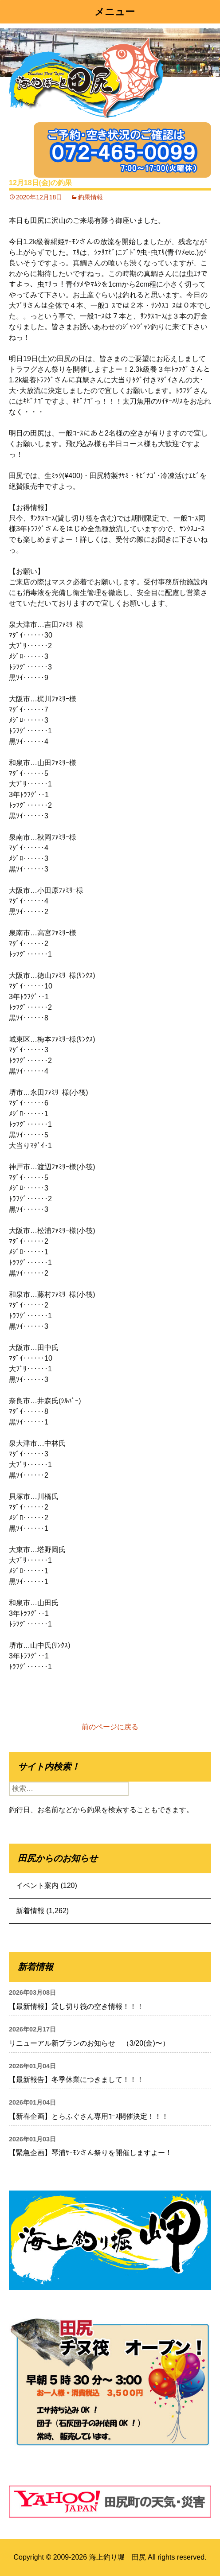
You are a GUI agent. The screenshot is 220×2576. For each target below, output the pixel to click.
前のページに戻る (110, 1727)
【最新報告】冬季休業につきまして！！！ (76, 2079)
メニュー (114, 11)
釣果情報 (90, 197)
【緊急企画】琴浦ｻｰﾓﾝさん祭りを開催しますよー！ (90, 2152)
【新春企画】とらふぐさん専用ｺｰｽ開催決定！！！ (89, 2116)
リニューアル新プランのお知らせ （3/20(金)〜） (89, 2043)
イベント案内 (37, 1885)
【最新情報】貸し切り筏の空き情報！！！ (76, 2006)
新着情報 (30, 1910)
